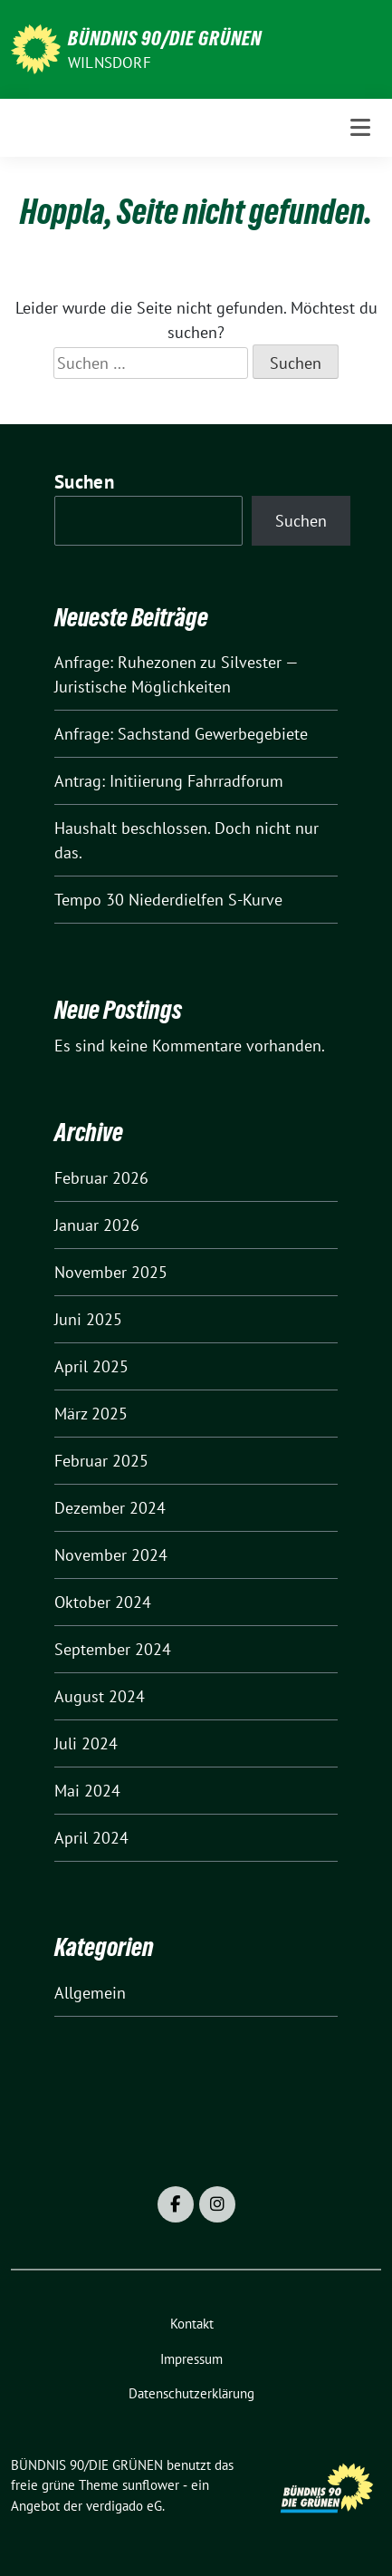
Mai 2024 (87, 1790)
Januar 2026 (96, 1225)
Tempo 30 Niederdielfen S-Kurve (168, 899)
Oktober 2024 (102, 1602)
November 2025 (110, 1272)
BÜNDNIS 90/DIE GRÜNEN (165, 38)
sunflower (150, 2485)
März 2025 (91, 1413)
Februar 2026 (101, 1177)
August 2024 (99, 1696)
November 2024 (110, 1555)
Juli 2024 (86, 1743)
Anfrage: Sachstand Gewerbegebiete (181, 733)
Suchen (84, 482)
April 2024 (91, 1837)
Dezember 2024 (110, 1507)
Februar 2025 (101, 1460)
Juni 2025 (88, 1319)
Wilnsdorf (109, 63)
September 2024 (112, 1649)
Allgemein (90, 1992)
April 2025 (91, 1366)
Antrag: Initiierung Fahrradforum (168, 780)
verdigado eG (124, 2505)
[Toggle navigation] (360, 127)
